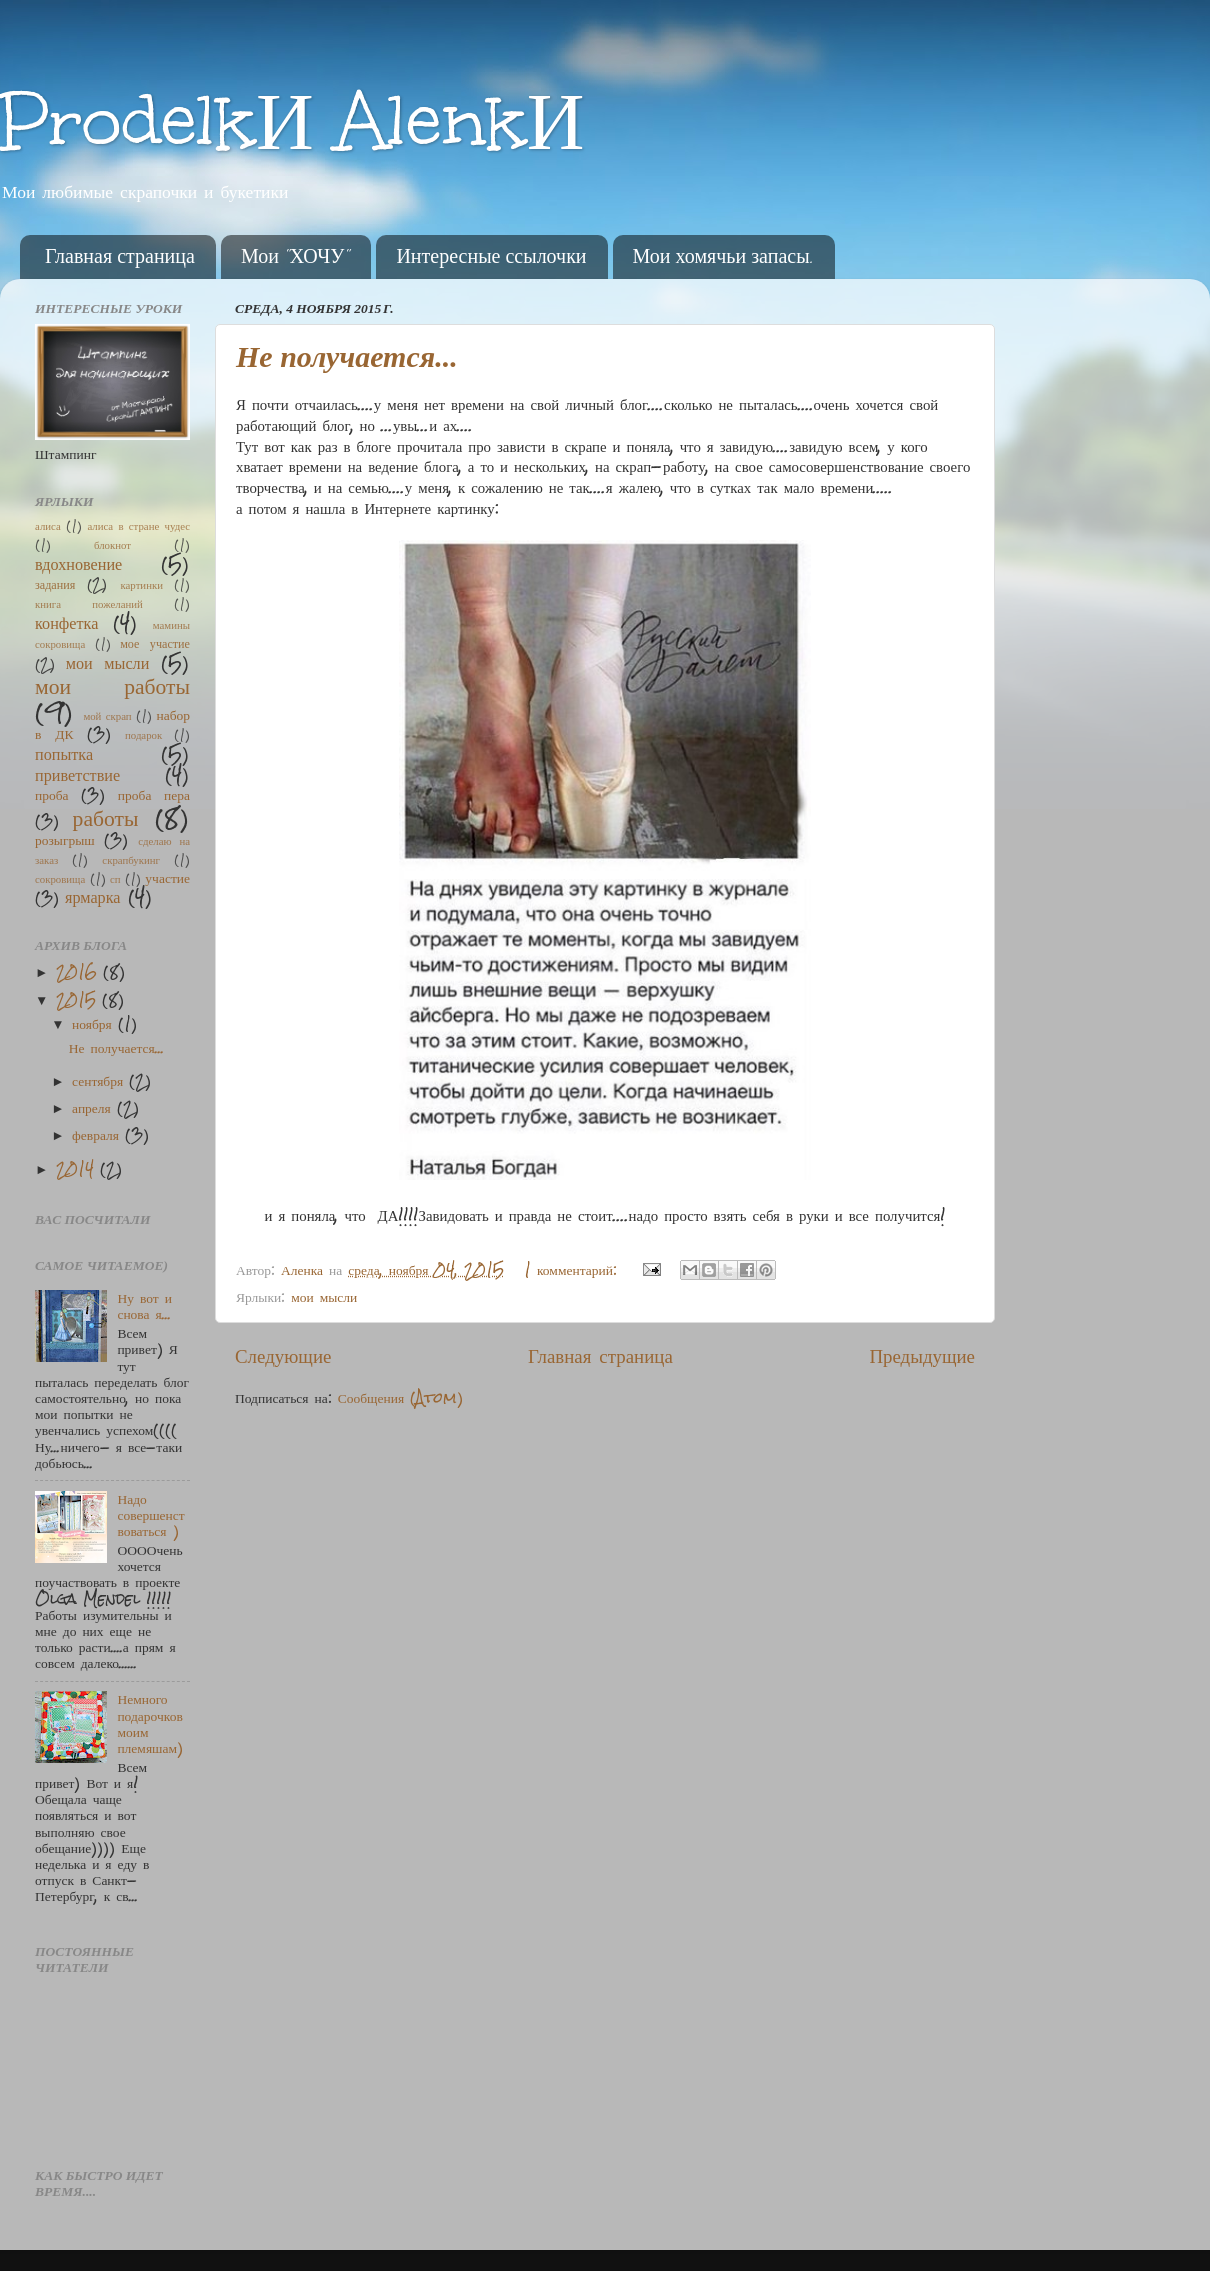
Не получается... (347, 356)
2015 (79, 999)
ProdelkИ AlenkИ (292, 120)
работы (106, 817)
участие (167, 877)
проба (52, 794)
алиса (48, 525)
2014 (78, 1168)
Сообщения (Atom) (400, 1397)
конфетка (66, 622)
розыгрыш (65, 839)
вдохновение (78, 563)
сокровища (60, 878)
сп (115, 878)
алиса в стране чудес (138, 525)
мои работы (112, 685)
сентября (100, 1080)
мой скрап (107, 715)
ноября (95, 1023)
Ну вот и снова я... (144, 1305)
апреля (94, 1107)
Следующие (283, 1355)
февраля (98, 1134)
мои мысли (324, 1296)
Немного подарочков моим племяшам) (150, 1723)
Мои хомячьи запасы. (723, 257)
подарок (143, 734)
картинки (142, 584)
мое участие (155, 643)
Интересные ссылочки (491, 257)
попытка (64, 753)
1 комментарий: (573, 1269)
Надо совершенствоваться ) (150, 1514)
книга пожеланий (89, 603)
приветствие (77, 774)
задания (55, 584)
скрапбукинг (131, 859)
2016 (79, 971)
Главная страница (120, 257)
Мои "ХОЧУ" (296, 257)
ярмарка (93, 896)
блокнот (112, 544)
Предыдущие (922, 1355)
